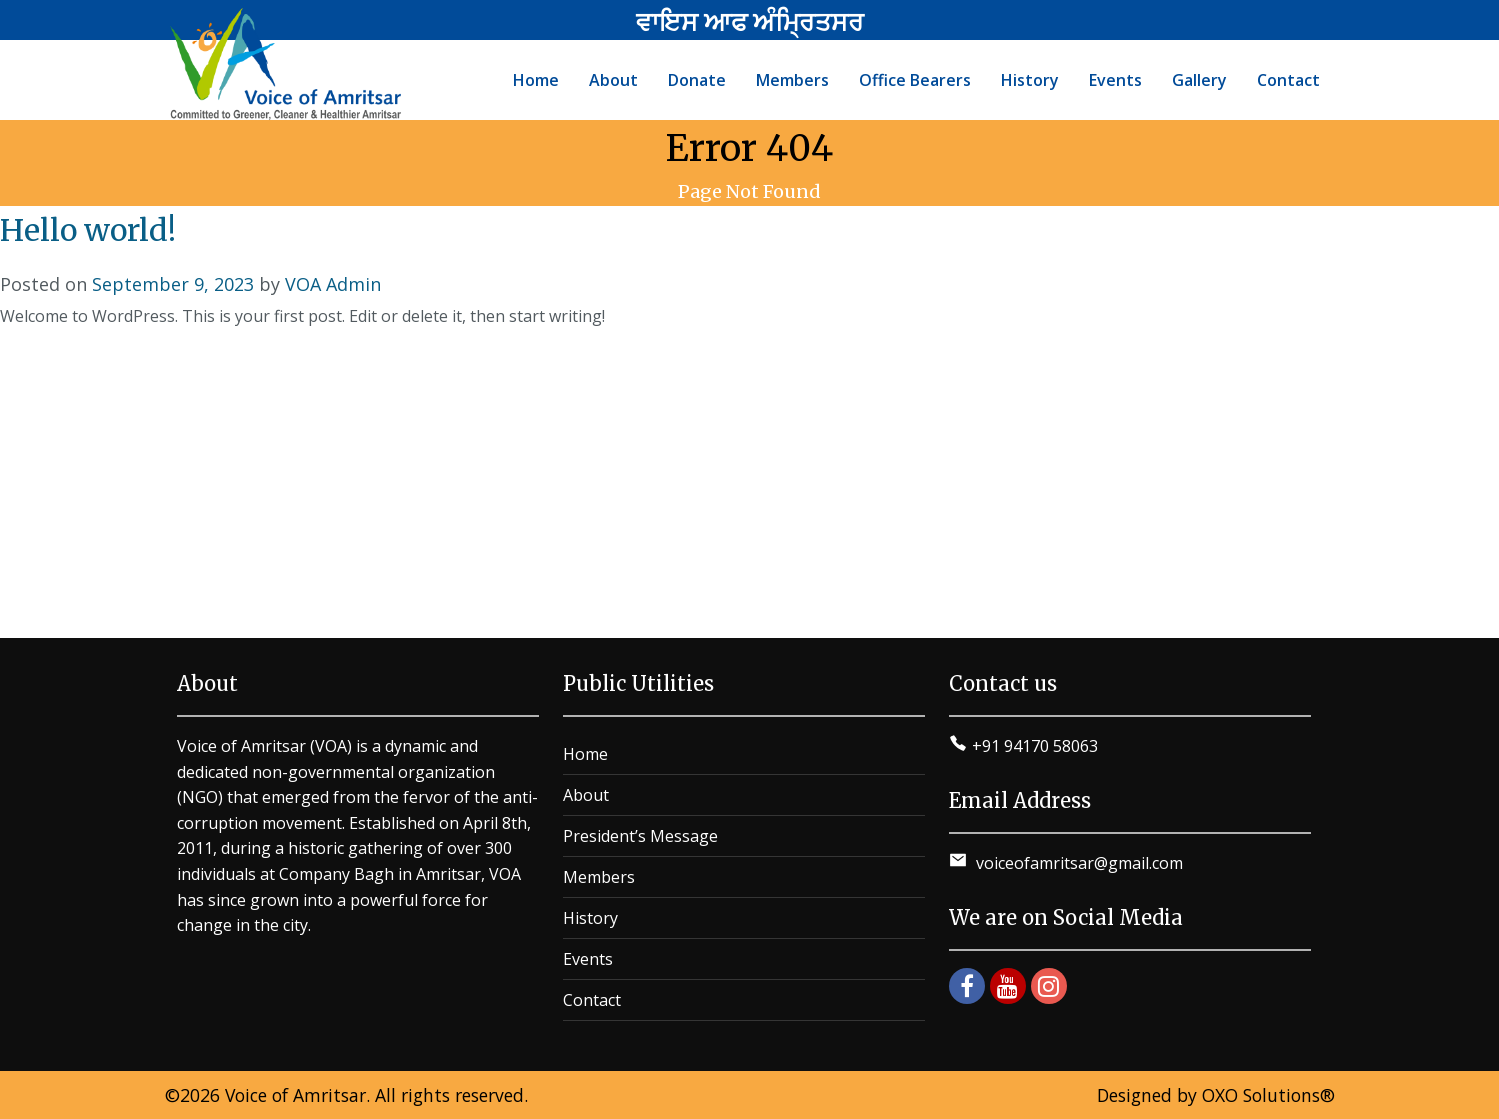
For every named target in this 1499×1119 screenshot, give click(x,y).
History (590, 918)
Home (585, 754)
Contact (592, 1000)
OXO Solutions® (1268, 1095)
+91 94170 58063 (1035, 746)
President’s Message (640, 836)
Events (588, 959)
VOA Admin (333, 284)
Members (599, 877)
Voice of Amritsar (295, 1095)
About (586, 795)
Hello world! (88, 230)
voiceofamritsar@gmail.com (1077, 863)
